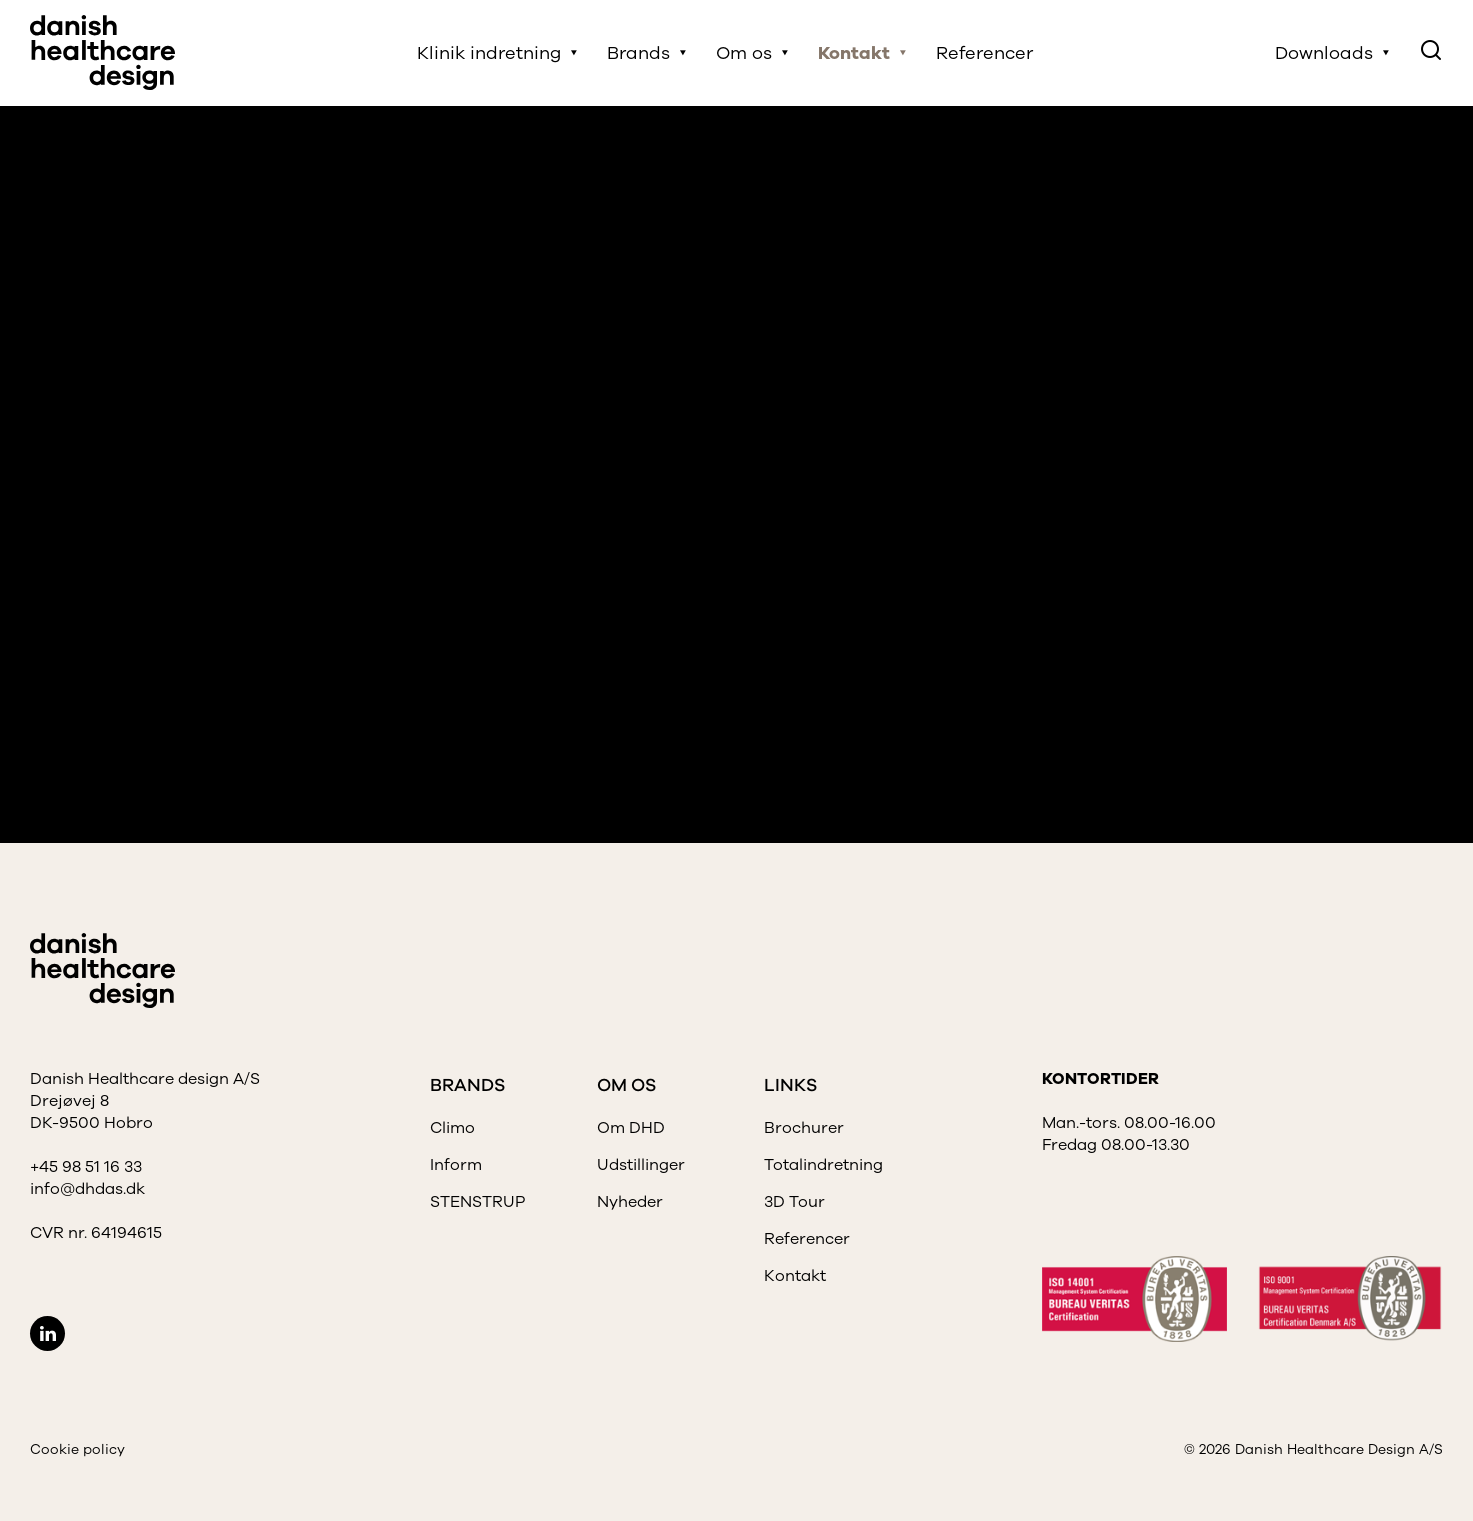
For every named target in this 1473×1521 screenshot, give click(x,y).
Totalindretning (823, 1165)
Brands (638, 53)
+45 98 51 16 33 (86, 1167)
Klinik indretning (489, 53)
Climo (452, 1128)
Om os (744, 53)
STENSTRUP (477, 1202)
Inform (456, 1165)
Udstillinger (641, 1165)
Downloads (1324, 53)
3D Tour (794, 1202)
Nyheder (630, 1202)
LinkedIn (47, 1333)
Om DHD (631, 1128)
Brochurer (804, 1128)
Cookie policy (77, 1449)
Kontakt (854, 53)
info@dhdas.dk (87, 1189)
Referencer (984, 53)
